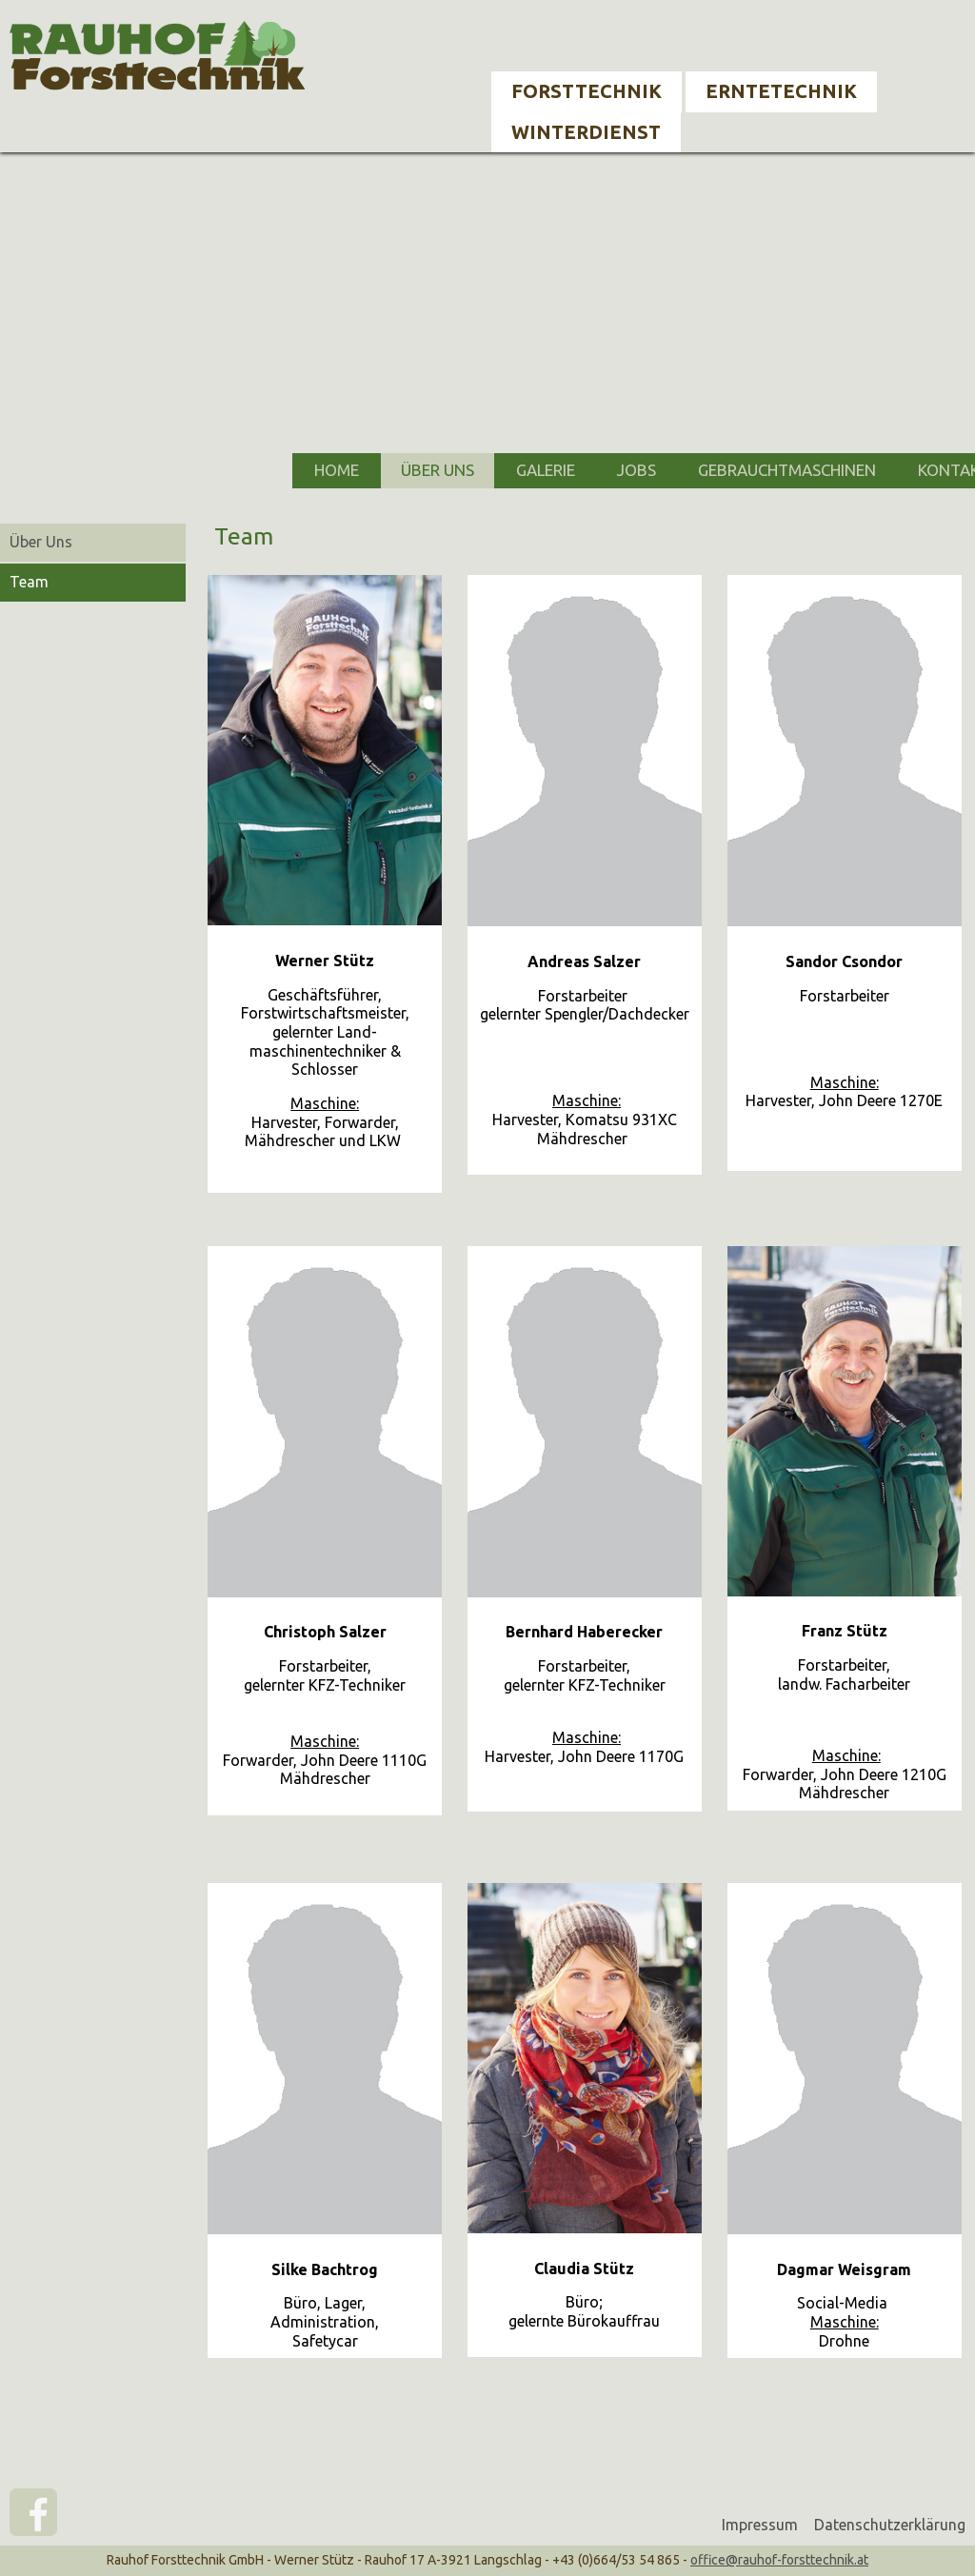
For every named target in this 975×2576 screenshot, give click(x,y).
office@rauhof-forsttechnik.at (779, 2559)
